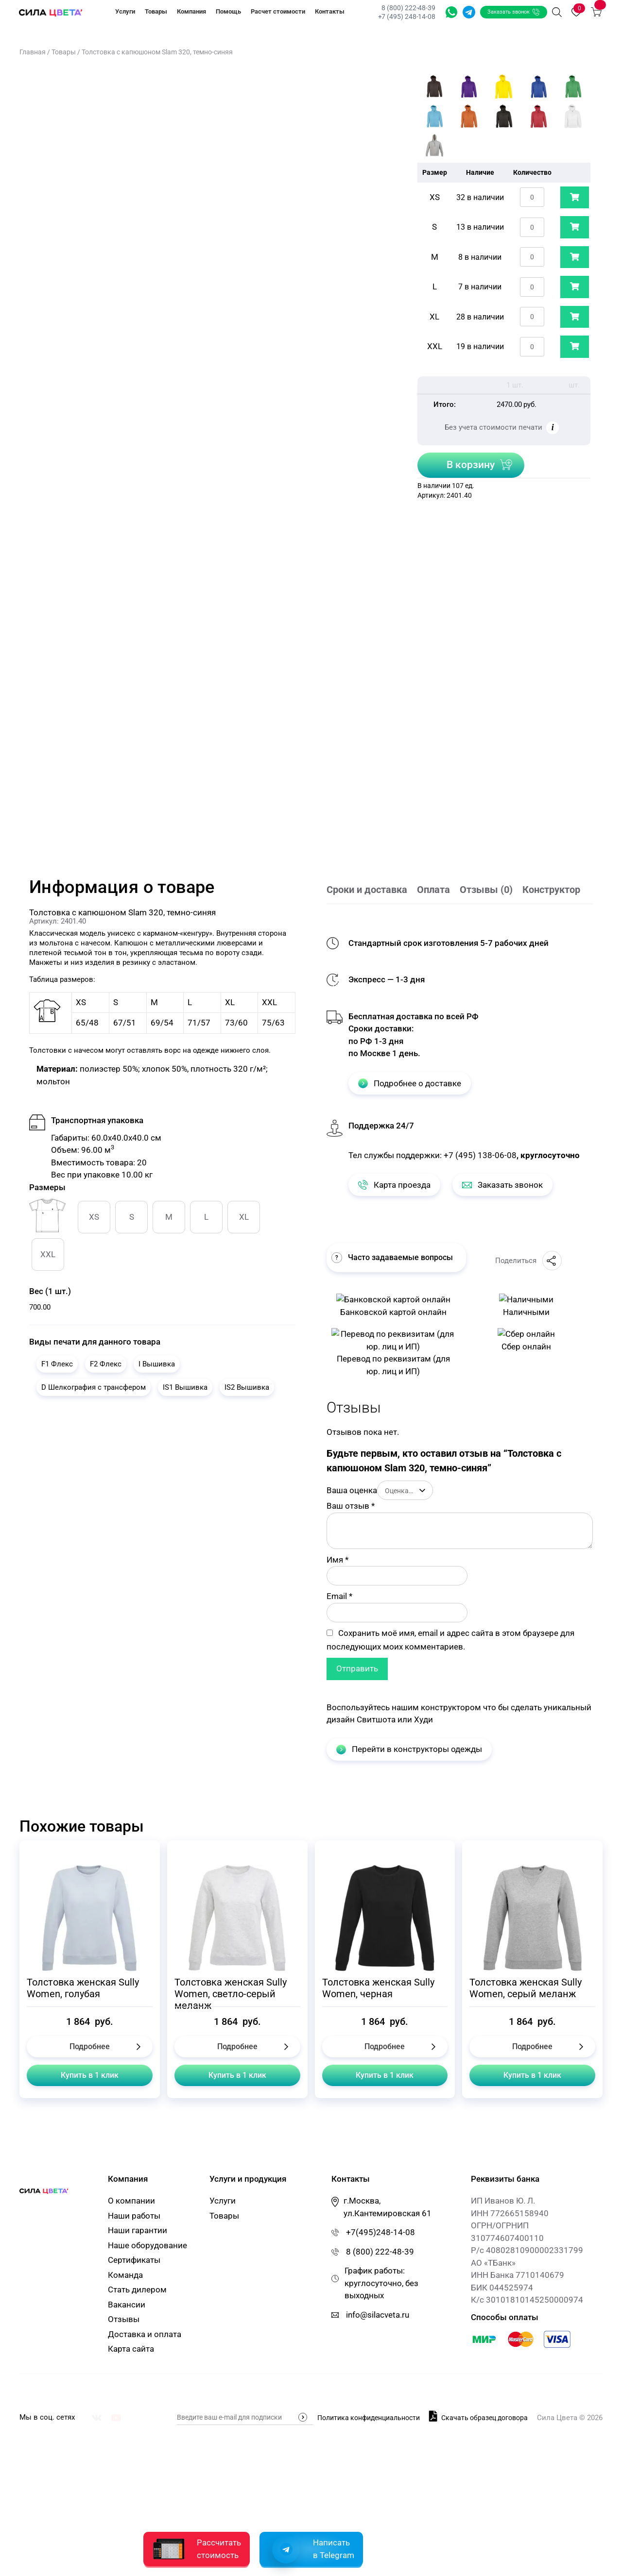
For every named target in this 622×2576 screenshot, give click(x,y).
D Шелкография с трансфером (93, 1387)
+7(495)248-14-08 (380, 2233)
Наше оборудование (147, 2246)
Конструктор (551, 889)
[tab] (372, 890)
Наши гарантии (137, 2231)
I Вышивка (156, 1364)
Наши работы (134, 2216)
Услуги (125, 11)
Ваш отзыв (351, 1506)
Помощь (228, 11)
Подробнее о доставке (409, 1083)
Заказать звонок (513, 12)
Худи (423, 1719)
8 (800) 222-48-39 (408, 8)
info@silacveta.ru (377, 2315)
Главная (32, 52)
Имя (337, 1560)
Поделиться (528, 1260)
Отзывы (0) (486, 889)
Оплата (433, 889)
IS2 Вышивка (247, 1387)
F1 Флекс (57, 1364)
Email (339, 1596)
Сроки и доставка (367, 889)
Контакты (330, 11)
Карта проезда (394, 1185)
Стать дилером (137, 2290)
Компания (191, 11)
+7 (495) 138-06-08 (480, 1155)
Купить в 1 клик (90, 2075)
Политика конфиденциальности (368, 2418)
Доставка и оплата (144, 2335)
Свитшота (376, 1719)
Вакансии (126, 2305)
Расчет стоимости (278, 11)
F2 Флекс (105, 1364)
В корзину (471, 465)
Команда (125, 2275)
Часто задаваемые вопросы (392, 1257)
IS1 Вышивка (185, 1387)
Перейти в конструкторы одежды (409, 1749)
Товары (156, 11)
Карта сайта (131, 2350)
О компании (131, 2201)
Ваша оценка (352, 1490)
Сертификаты (134, 2261)
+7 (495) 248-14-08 (406, 16)
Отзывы (123, 2320)
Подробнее (89, 2046)
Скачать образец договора (478, 2416)
